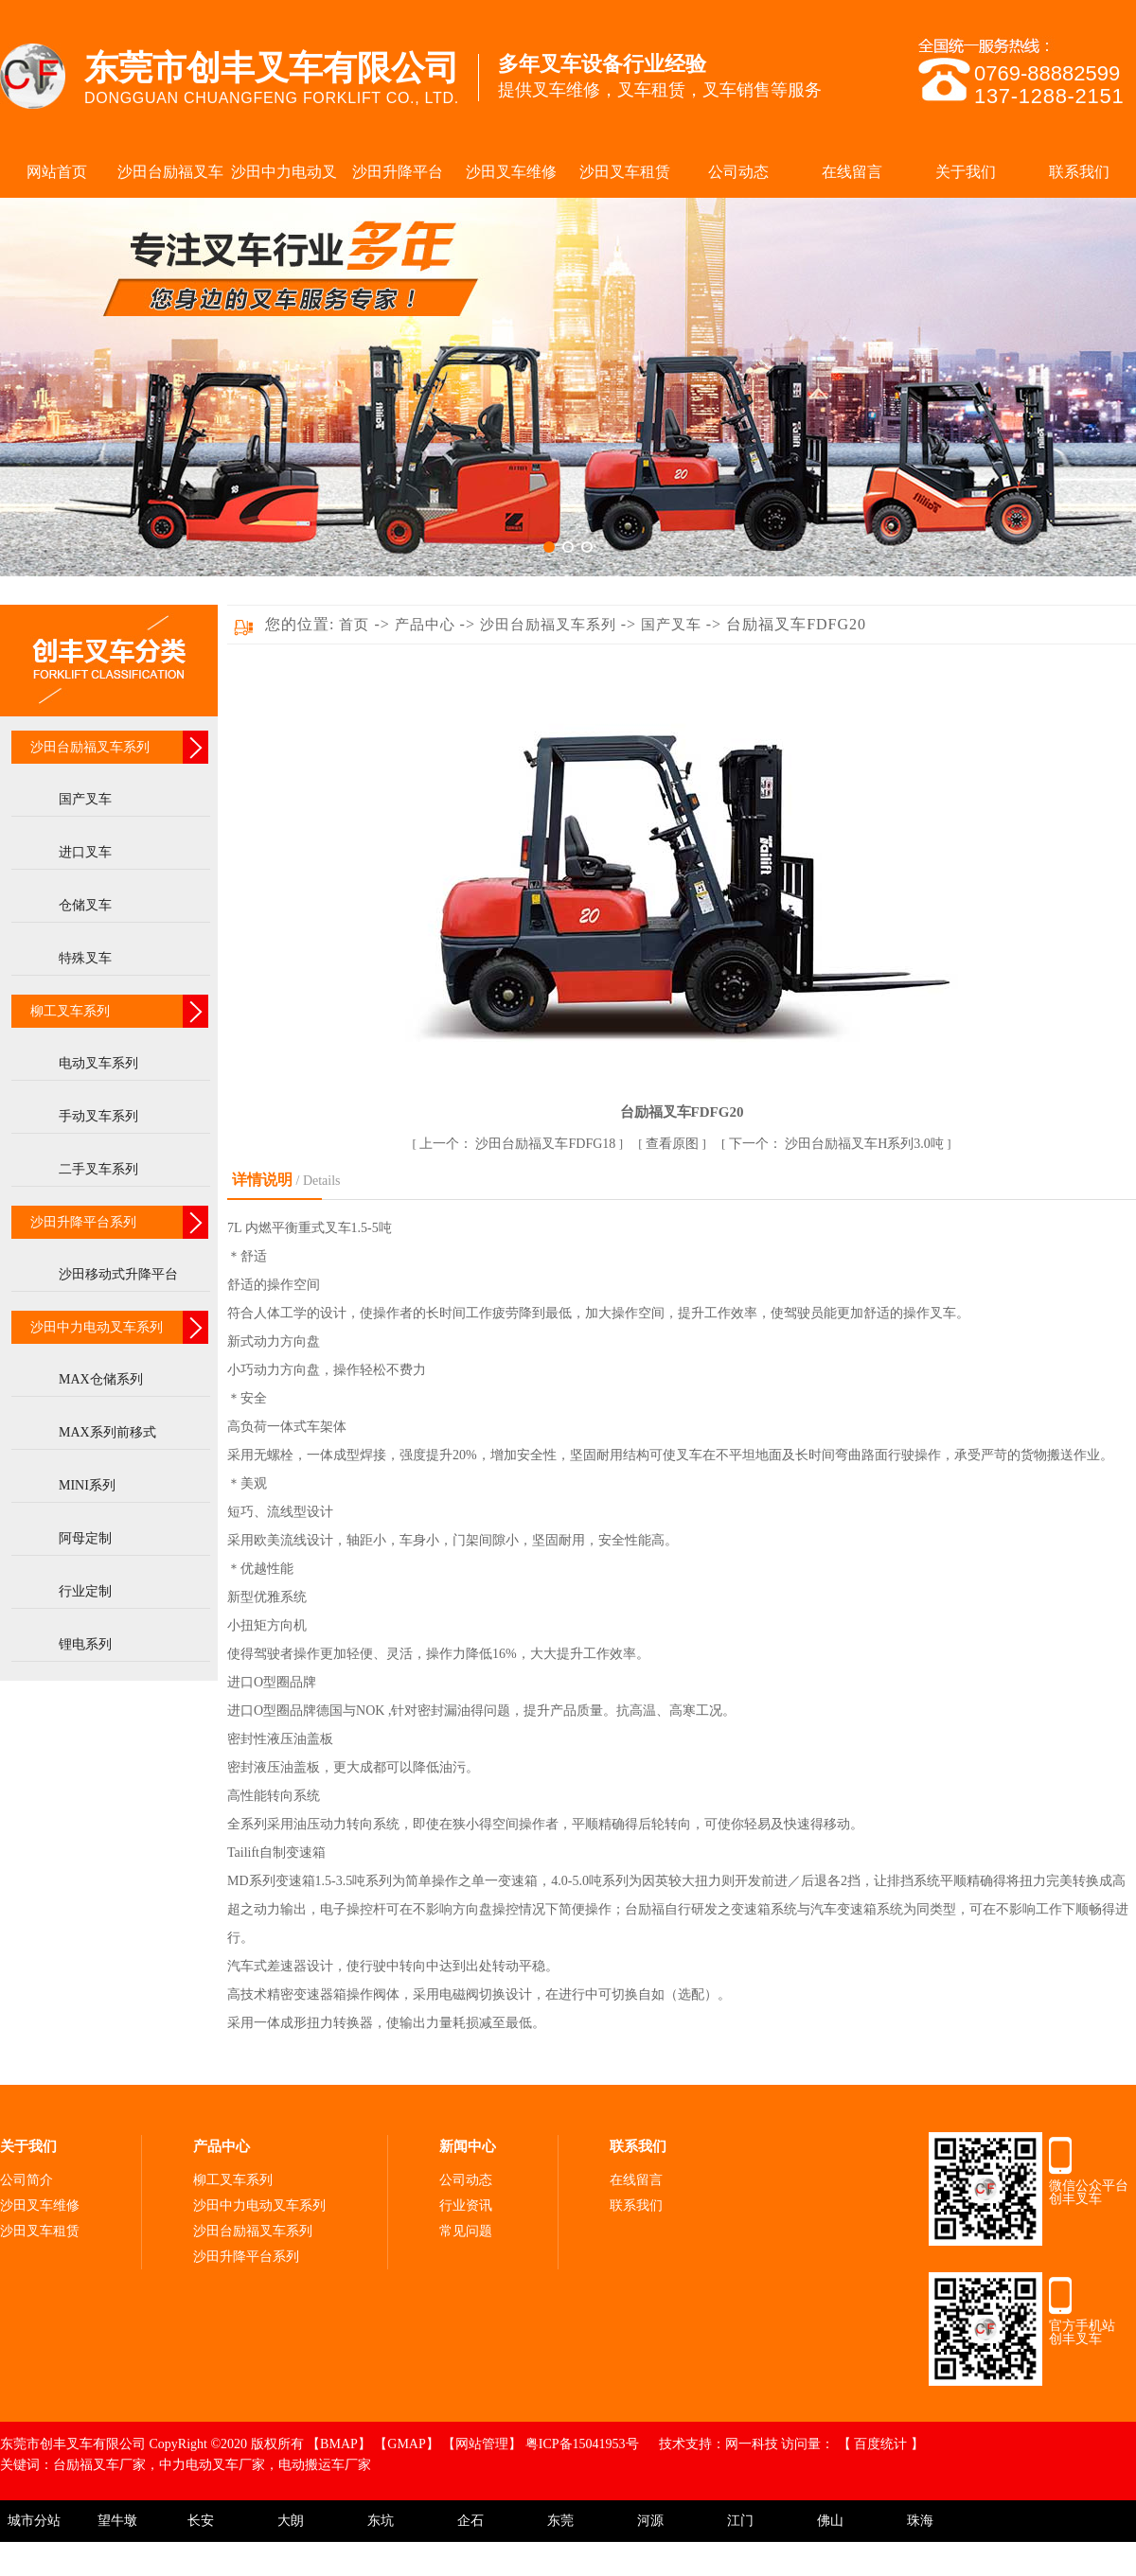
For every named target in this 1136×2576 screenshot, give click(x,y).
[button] (549, 547)
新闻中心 (467, 2146)
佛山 (830, 2521)
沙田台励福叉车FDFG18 (519, 1144)
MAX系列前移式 (107, 1432)
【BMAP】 (340, 2444)
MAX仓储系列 (101, 1379)
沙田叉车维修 (511, 172)
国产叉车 (85, 799)
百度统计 (882, 2444)
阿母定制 (85, 1538)
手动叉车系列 (98, 1116)
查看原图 (674, 1144)
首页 (354, 624)
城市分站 (34, 2521)
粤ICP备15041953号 (583, 2444)
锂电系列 (85, 1644)
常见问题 (465, 2231)
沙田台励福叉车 (170, 172)
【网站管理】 (483, 2444)
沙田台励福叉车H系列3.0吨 (838, 1144)
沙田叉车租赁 (624, 172)
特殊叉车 (85, 958)
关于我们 (965, 172)
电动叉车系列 (98, 1063)
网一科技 (751, 2444)
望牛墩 (117, 2521)
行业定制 (85, 1591)
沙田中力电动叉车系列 (96, 1327)
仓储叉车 (85, 905)
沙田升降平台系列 (83, 1222)
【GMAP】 (408, 2444)
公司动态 (738, 172)
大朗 (290, 2521)
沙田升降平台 (397, 172)
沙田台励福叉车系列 (90, 747)
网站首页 (57, 172)
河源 (650, 2521)
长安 (200, 2521)
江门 (740, 2521)
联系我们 (1079, 172)
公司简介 (26, 2180)
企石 (470, 2521)
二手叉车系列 (98, 1169)
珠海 (920, 2521)
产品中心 (427, 624)
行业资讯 (465, 2205)
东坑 (380, 2521)
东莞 (560, 2521)
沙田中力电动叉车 (284, 181)
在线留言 (852, 172)
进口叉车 (85, 852)
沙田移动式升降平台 (118, 1274)
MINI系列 (87, 1485)
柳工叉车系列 (70, 1011)
